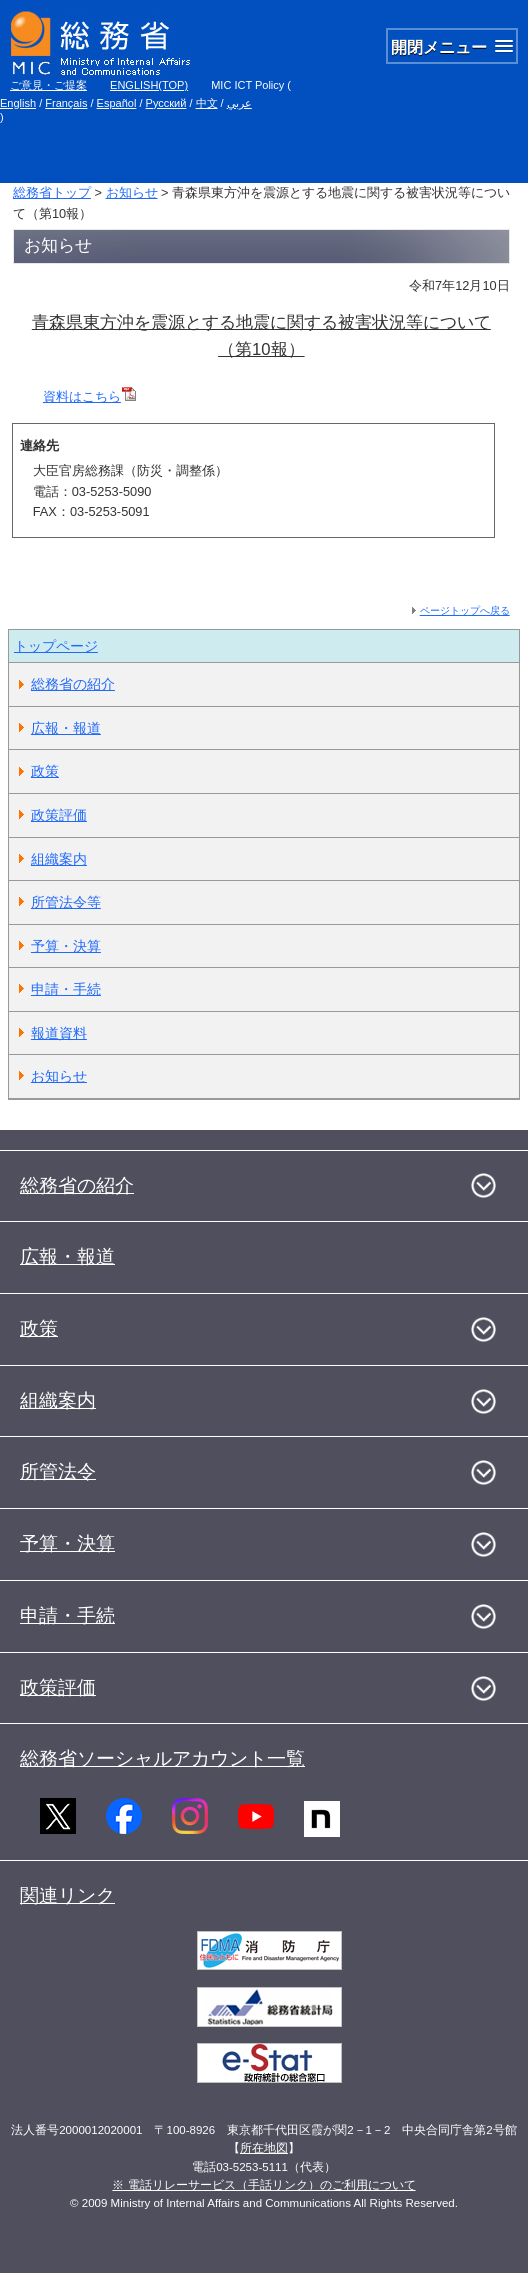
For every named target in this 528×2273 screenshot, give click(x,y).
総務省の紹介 (73, 684)
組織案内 (59, 859)
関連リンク (67, 1895)
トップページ (56, 646)
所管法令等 (66, 902)
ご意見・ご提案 (48, 85)
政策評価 (59, 815)
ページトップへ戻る (465, 610)
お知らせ (132, 192)
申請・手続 (66, 989)
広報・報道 (66, 728)
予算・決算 (66, 946)
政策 (45, 771)
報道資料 (59, 1033)
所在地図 (264, 2148)
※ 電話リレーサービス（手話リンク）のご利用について (263, 2185)
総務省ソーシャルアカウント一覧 (162, 1758)
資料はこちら (89, 396)
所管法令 (58, 1471)
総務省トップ (52, 192)
